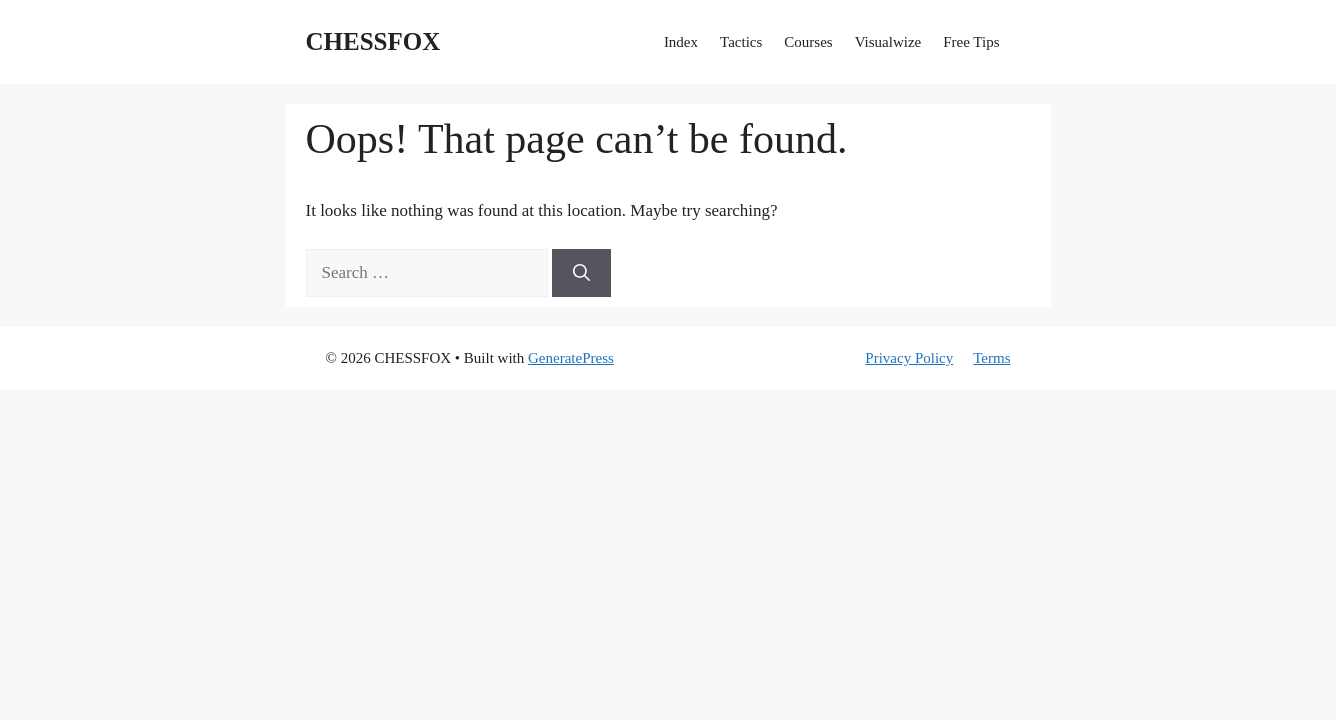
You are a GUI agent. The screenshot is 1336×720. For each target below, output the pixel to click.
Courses (808, 42)
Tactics (741, 42)
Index (681, 42)
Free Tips (971, 42)
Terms (991, 358)
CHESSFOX (373, 41)
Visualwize (888, 42)
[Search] (581, 273)
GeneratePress (571, 358)
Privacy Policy (909, 358)
